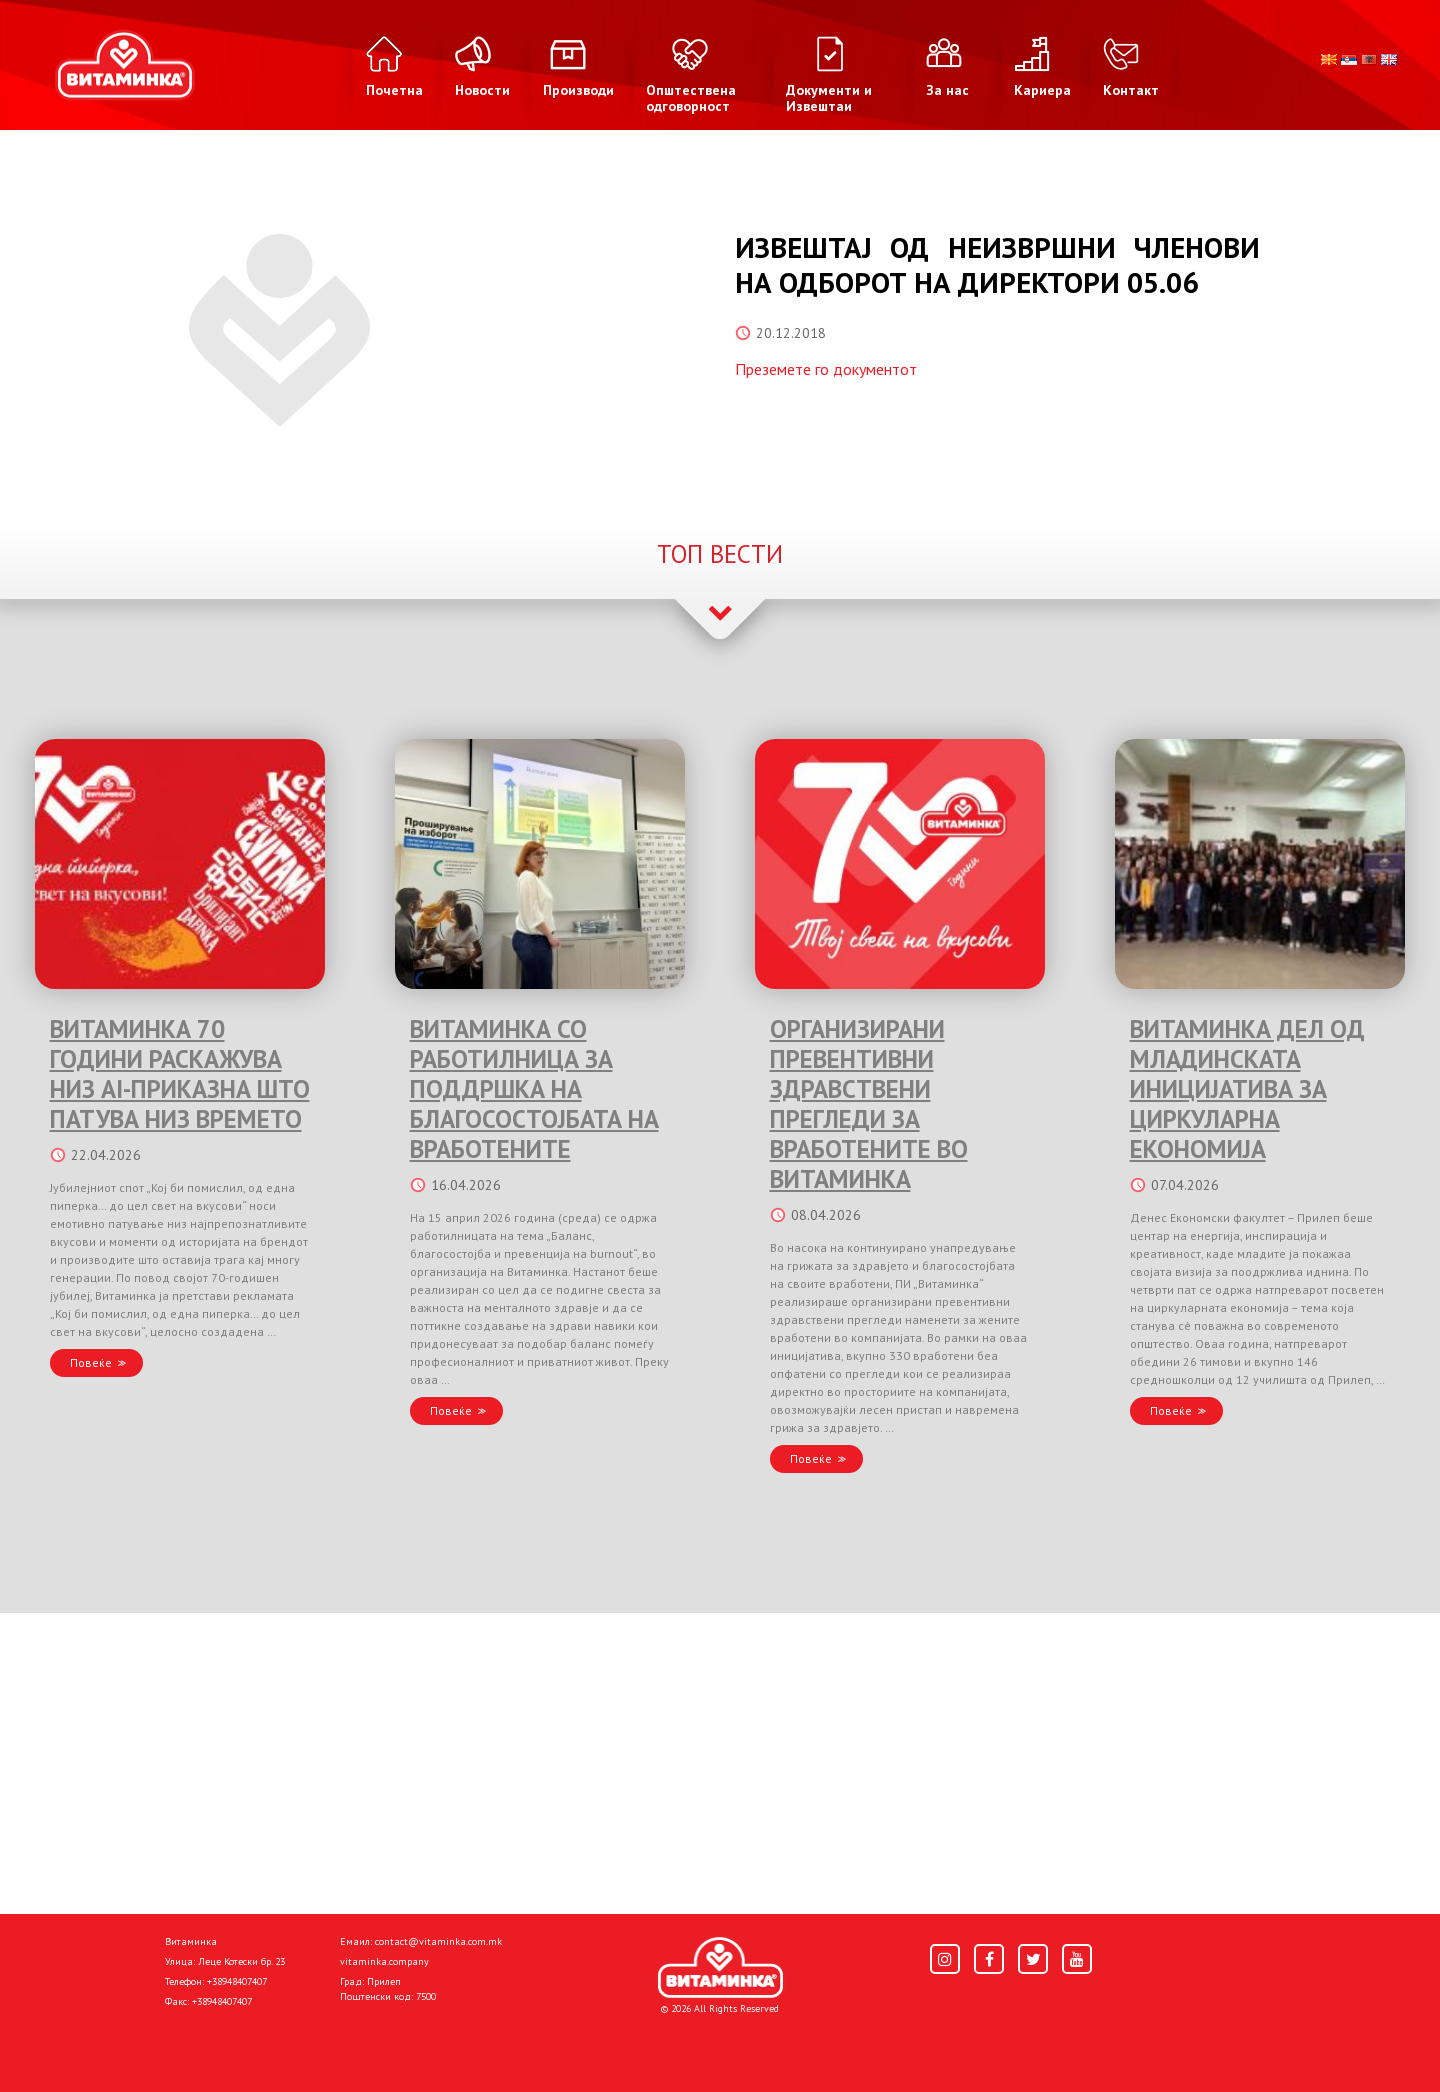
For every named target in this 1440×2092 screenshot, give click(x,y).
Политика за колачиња (430, 2044)
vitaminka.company (384, 1961)
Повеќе (91, 1362)
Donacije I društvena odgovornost (639, 2044)
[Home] (720, 1968)
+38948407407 (237, 1981)
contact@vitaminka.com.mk (438, 1941)
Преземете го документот (826, 369)
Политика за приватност (250, 2044)
